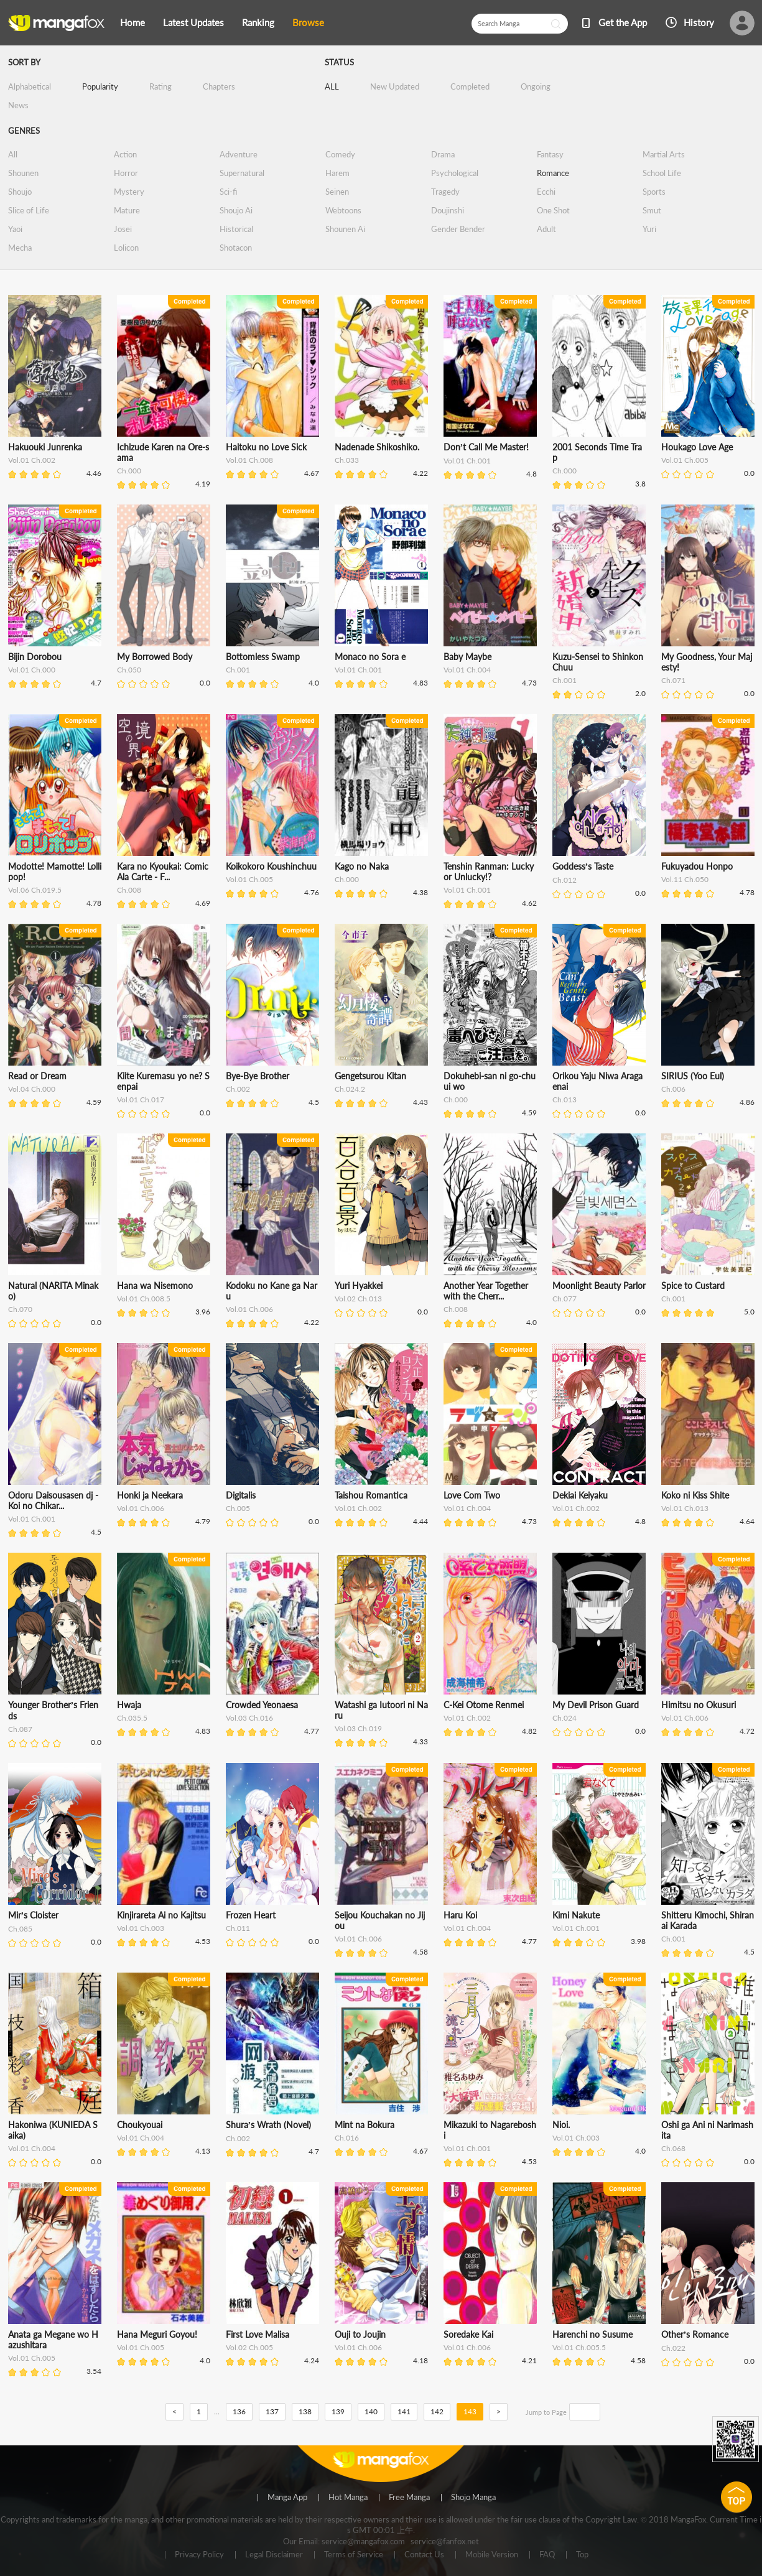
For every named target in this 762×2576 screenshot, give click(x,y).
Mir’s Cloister (33, 1915)
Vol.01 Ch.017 (140, 1099)
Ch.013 (564, 1099)
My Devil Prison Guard (595, 1705)
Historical (236, 229)
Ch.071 (673, 680)
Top (582, 2555)
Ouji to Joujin (360, 2334)
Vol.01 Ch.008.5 (143, 1298)
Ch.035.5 (132, 1718)
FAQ (547, 2555)
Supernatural (242, 173)
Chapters (219, 86)
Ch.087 (20, 1729)
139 (338, 2411)
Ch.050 (129, 669)
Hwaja (129, 1705)
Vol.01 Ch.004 (467, 669)
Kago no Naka (362, 866)
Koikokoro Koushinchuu (271, 866)
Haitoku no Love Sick (266, 447)
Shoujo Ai (236, 210)
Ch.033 (347, 460)
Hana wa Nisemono (155, 1285)
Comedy (340, 154)
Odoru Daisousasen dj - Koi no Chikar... (53, 1500)
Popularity (100, 86)
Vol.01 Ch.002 (31, 460)
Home (132, 22)
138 (305, 2411)
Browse (308, 22)
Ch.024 (564, 1718)
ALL (332, 86)
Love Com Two (472, 1495)
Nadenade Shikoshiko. (377, 447)
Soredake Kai (468, 2334)
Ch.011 (238, 1928)
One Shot (553, 210)
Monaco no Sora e (370, 656)
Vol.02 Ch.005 (249, 2347)
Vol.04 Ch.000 (31, 1089)
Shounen (23, 173)
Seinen (337, 192)
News (18, 105)
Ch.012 (564, 880)
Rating (160, 86)
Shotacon (236, 248)
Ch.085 (20, 1928)
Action (125, 154)
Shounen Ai (345, 229)
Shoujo (20, 192)
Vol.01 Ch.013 (685, 1508)
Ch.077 (564, 1298)
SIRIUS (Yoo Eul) (692, 1076)
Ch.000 (129, 470)
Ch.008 (129, 890)
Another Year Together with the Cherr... (486, 1290)
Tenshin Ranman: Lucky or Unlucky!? (489, 871)
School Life (662, 173)
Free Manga (409, 2497)
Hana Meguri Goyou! (157, 2334)
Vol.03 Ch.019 (358, 1728)
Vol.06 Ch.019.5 (35, 890)
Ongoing (536, 86)
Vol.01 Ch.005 (685, 460)
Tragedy (445, 192)
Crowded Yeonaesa (262, 1705)
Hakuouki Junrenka (45, 447)
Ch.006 (673, 1089)
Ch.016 (347, 2137)
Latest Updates (193, 22)
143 (469, 2411)
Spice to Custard (693, 1285)
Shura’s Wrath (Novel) (269, 2124)
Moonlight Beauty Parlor (599, 1285)
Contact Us (424, 2555)
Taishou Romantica (371, 1495)
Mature (127, 210)
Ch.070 (20, 1309)
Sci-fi (228, 192)
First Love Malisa (257, 2334)
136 (239, 2411)
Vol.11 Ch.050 (685, 879)
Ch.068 (673, 2148)
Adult (546, 229)
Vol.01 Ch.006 (249, 1309)
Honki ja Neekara (150, 1495)
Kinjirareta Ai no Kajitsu (161, 1915)
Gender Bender (458, 229)
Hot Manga (348, 2497)
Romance (553, 173)
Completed (470, 86)
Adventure (239, 154)
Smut (652, 210)
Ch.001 (238, 669)
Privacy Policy (199, 2555)
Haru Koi (460, 1915)
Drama (443, 154)
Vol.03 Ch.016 (249, 1718)
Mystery (129, 192)
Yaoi (15, 229)
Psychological (454, 173)
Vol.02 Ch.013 (358, 1298)
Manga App (287, 2497)
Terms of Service (353, 2555)
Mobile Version (491, 2555)
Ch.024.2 (350, 1089)
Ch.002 (238, 1089)
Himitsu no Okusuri (698, 1705)
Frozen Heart (251, 1915)
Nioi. (561, 2124)
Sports (654, 192)
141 (404, 2411)
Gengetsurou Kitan (370, 1076)
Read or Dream (37, 1076)
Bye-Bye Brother (257, 1076)
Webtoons (343, 210)
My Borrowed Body (154, 656)
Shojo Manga (473, 2497)
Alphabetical (29, 86)
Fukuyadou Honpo (697, 866)
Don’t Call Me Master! (486, 447)
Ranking (258, 22)
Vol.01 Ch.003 (140, 1928)
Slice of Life (28, 210)
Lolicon (126, 248)
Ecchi (546, 192)
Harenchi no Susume (592, 2334)
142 (437, 2411)
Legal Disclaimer (274, 2555)
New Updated (394, 86)
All (12, 154)
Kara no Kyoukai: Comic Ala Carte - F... (162, 871)
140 (371, 2411)
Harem (337, 173)
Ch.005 (238, 1508)
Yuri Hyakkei (359, 1285)
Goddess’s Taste (583, 866)
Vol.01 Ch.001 (467, 460)
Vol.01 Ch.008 (249, 460)
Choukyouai (139, 2124)
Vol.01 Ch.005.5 (579, 2347)
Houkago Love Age (697, 447)
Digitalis (241, 1495)
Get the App (622, 22)
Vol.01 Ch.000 (31, 669)
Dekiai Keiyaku (580, 1495)
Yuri (649, 229)
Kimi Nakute (576, 1915)
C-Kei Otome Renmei (484, 1705)
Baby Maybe (467, 656)
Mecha (20, 248)
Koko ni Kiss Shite (695, 1495)
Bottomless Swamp (263, 656)
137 (272, 2411)
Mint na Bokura (364, 2124)
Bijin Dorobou (35, 656)
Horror (126, 173)
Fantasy (550, 154)
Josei (123, 229)
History (699, 22)
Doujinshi (447, 210)
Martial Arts (664, 154)
